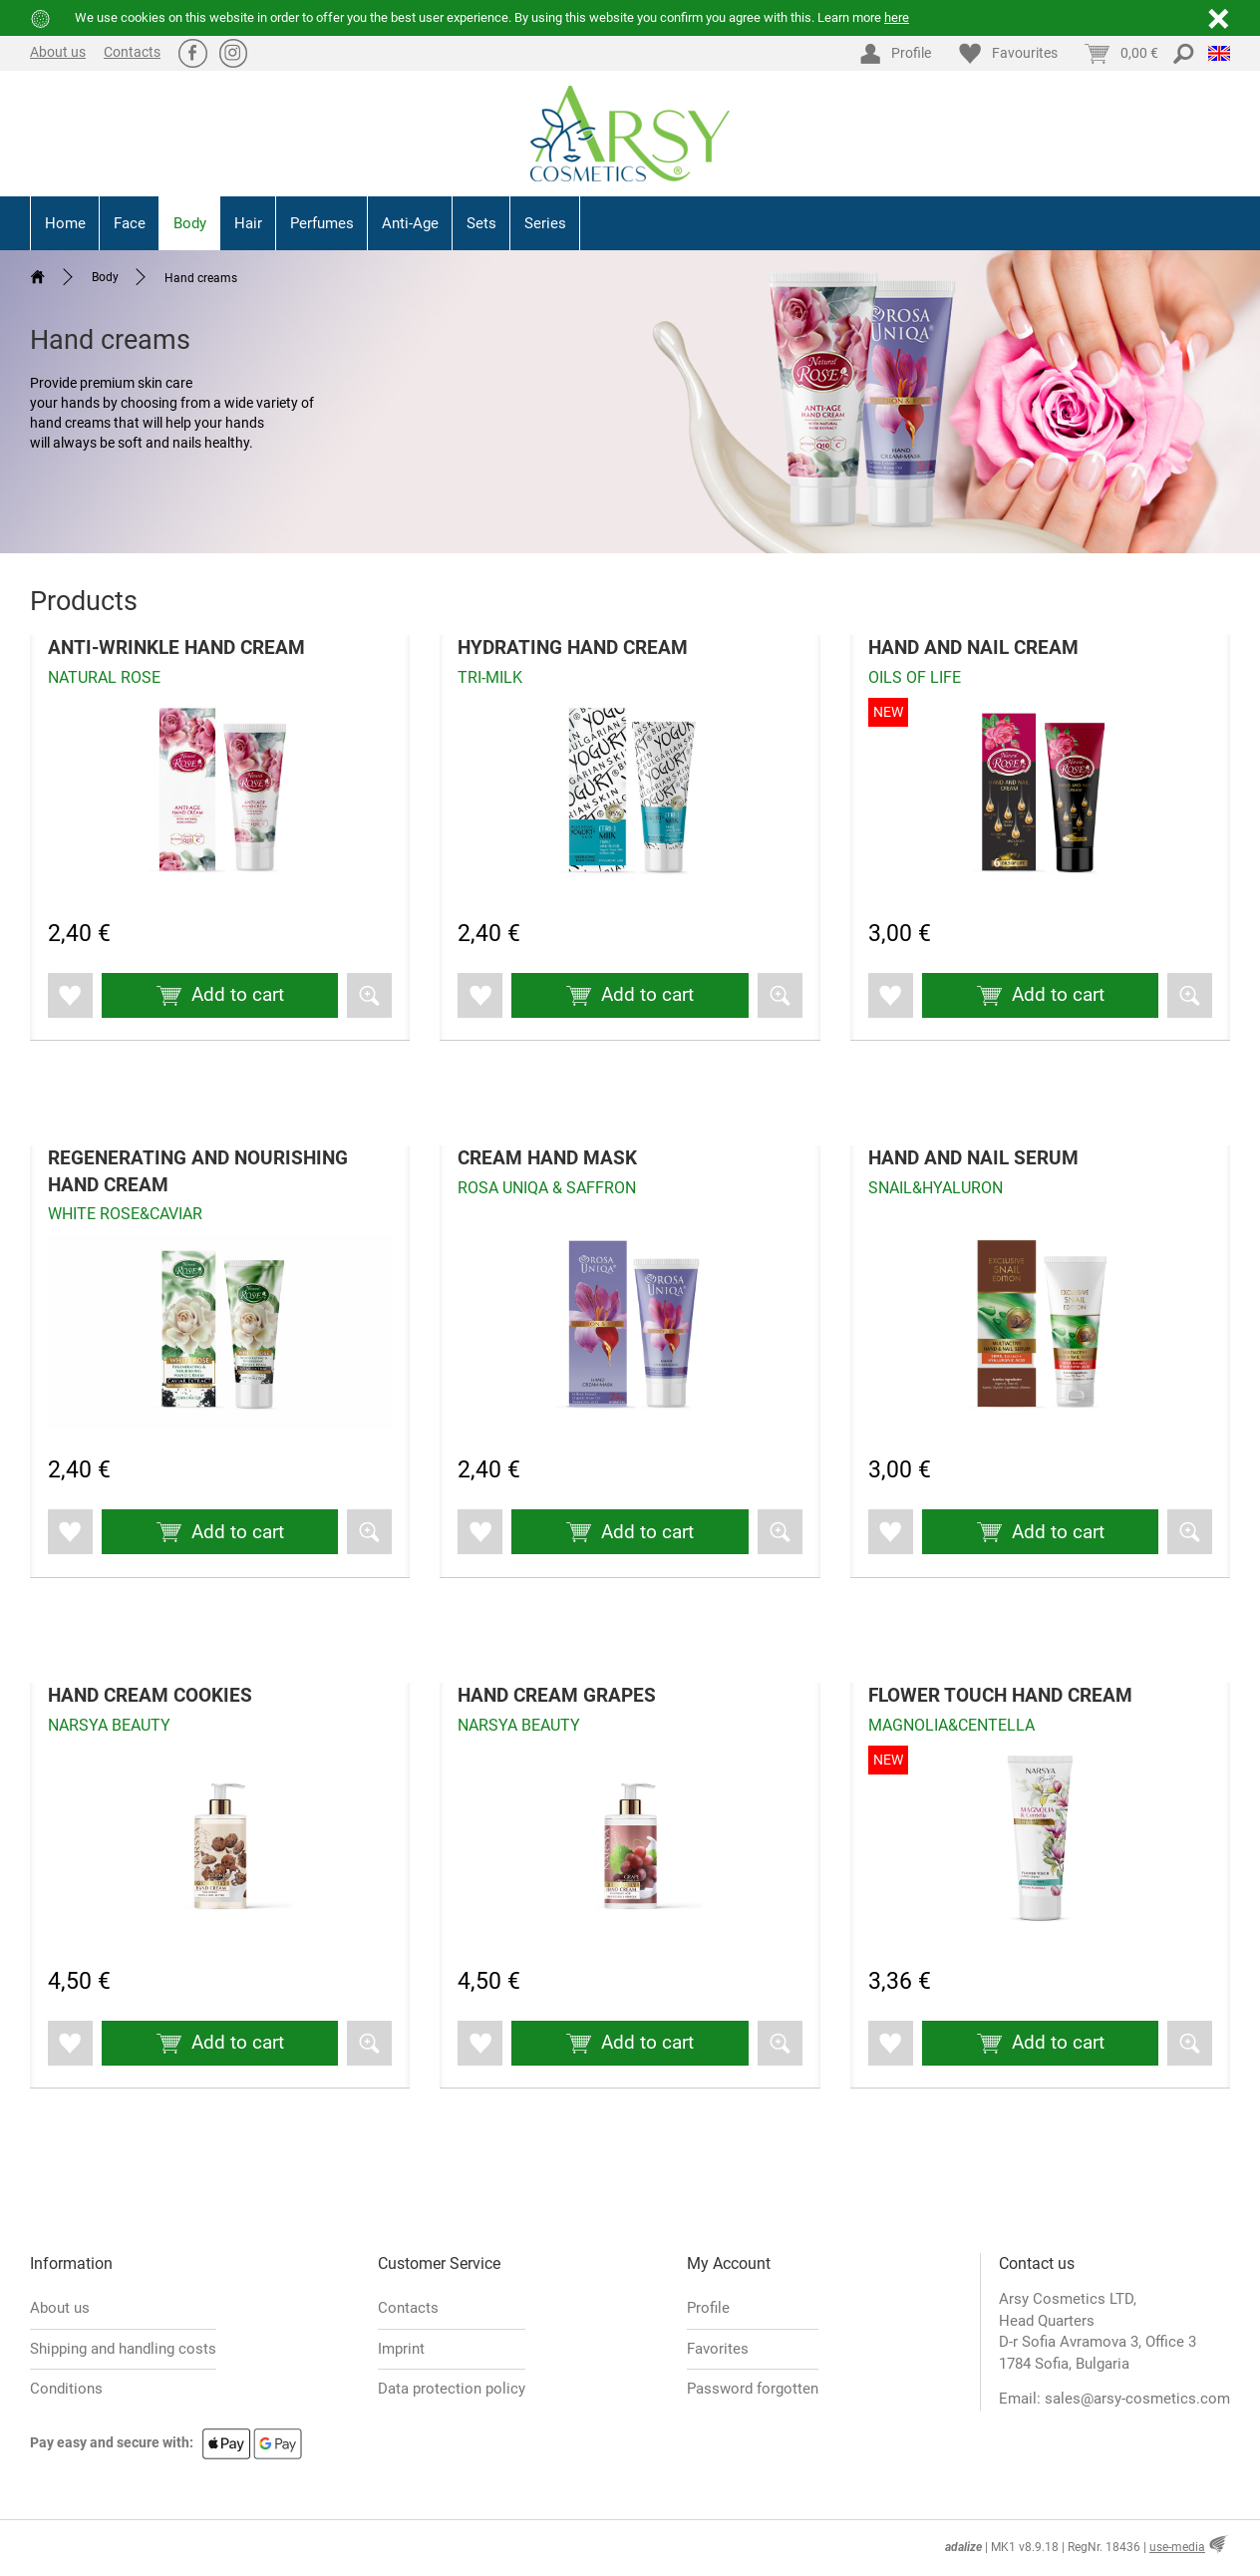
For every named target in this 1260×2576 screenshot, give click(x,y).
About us (58, 52)
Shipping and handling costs (123, 2349)
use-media (1177, 2547)
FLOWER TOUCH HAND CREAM (1000, 1695)
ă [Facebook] (192, 52)
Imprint (401, 2349)
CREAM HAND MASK (547, 1157)
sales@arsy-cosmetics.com (1137, 2400)
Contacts (132, 52)
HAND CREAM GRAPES (557, 1695)
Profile (708, 2309)
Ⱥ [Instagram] (233, 52)
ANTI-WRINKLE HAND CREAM (176, 647)
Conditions (66, 2389)
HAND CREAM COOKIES (150, 1695)
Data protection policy (451, 2389)
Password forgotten (752, 2389)
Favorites (718, 2349)
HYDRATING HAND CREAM (573, 647)
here (896, 17)
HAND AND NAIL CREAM (973, 647)
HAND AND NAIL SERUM (973, 1157)
